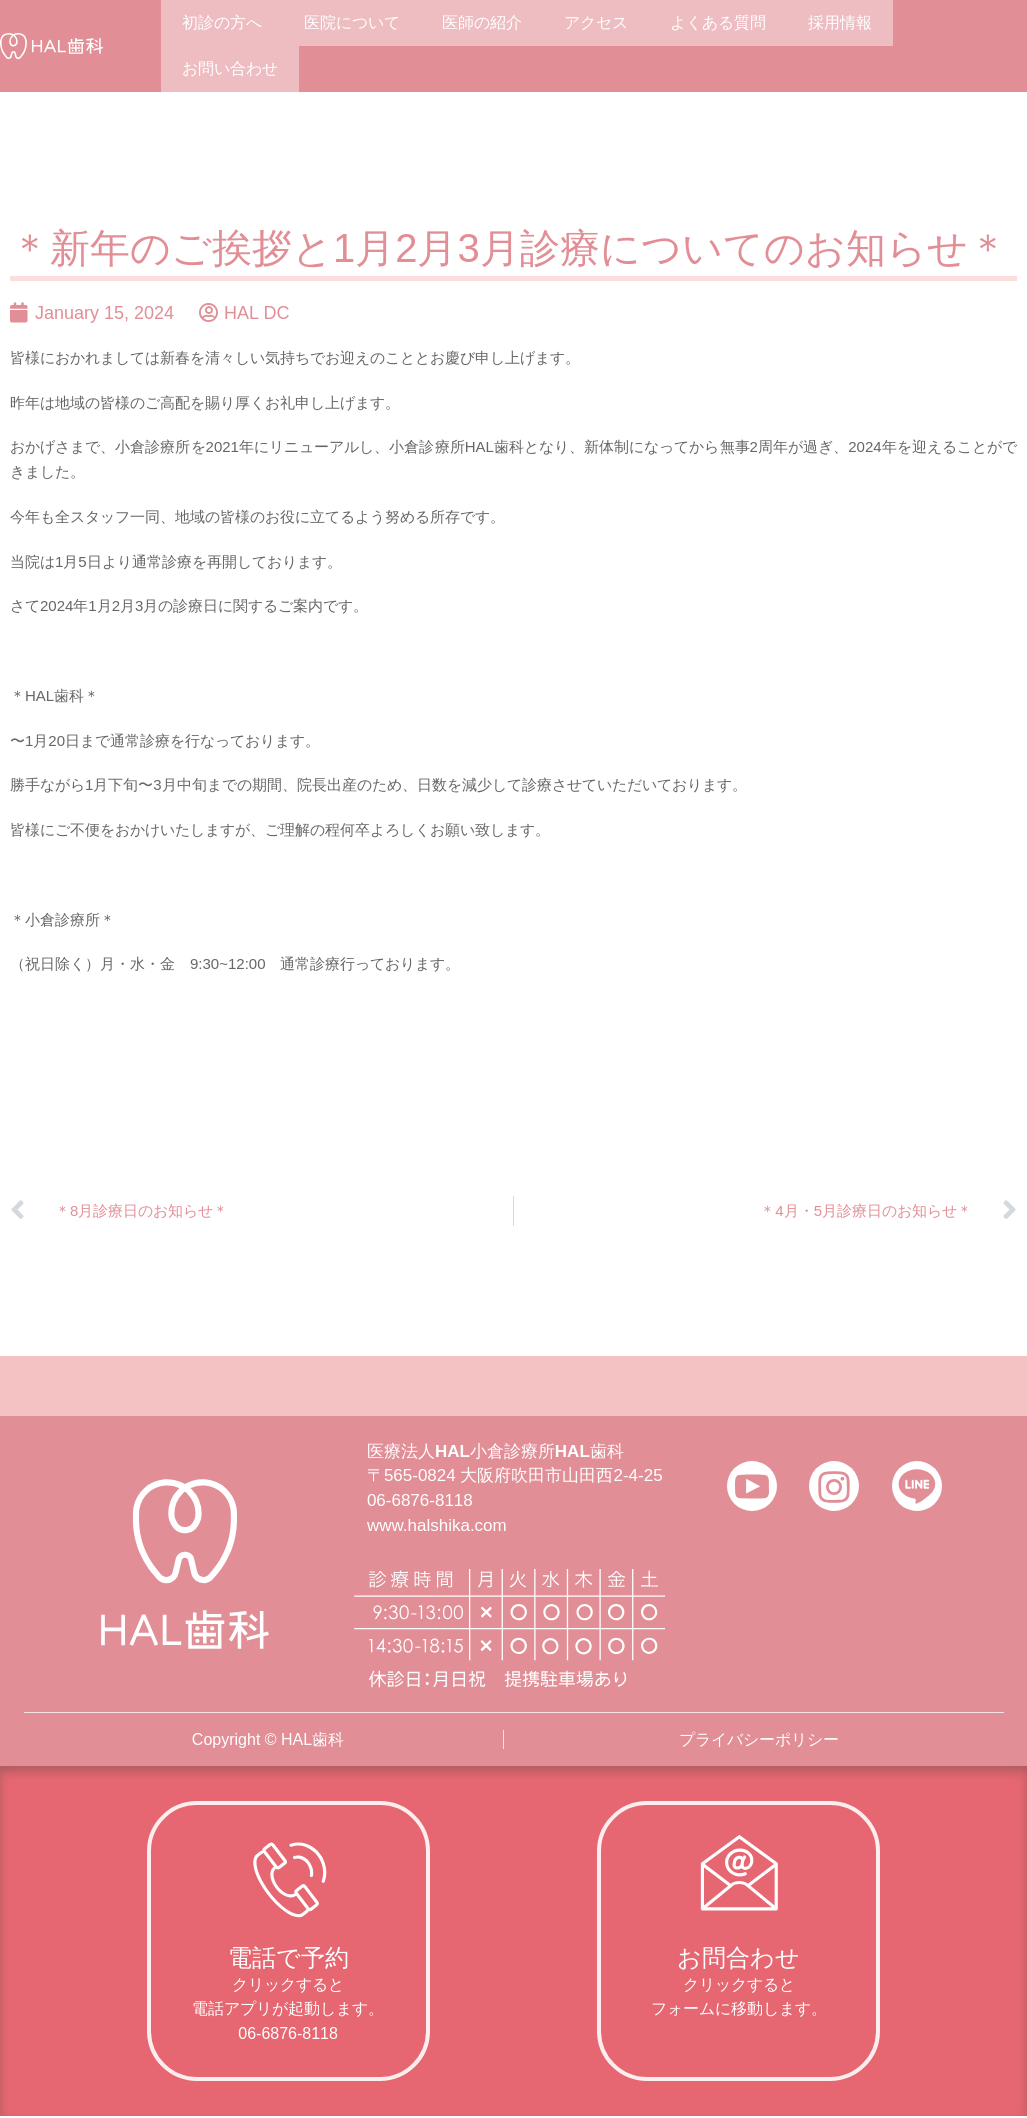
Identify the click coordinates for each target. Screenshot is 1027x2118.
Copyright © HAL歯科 (268, 1739)
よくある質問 (718, 22)
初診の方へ (222, 22)
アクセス (596, 22)
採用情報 (840, 22)
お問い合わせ (230, 68)
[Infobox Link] (288, 1941)
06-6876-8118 (420, 1500)
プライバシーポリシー (759, 1739)
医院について (352, 22)
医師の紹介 (482, 22)
